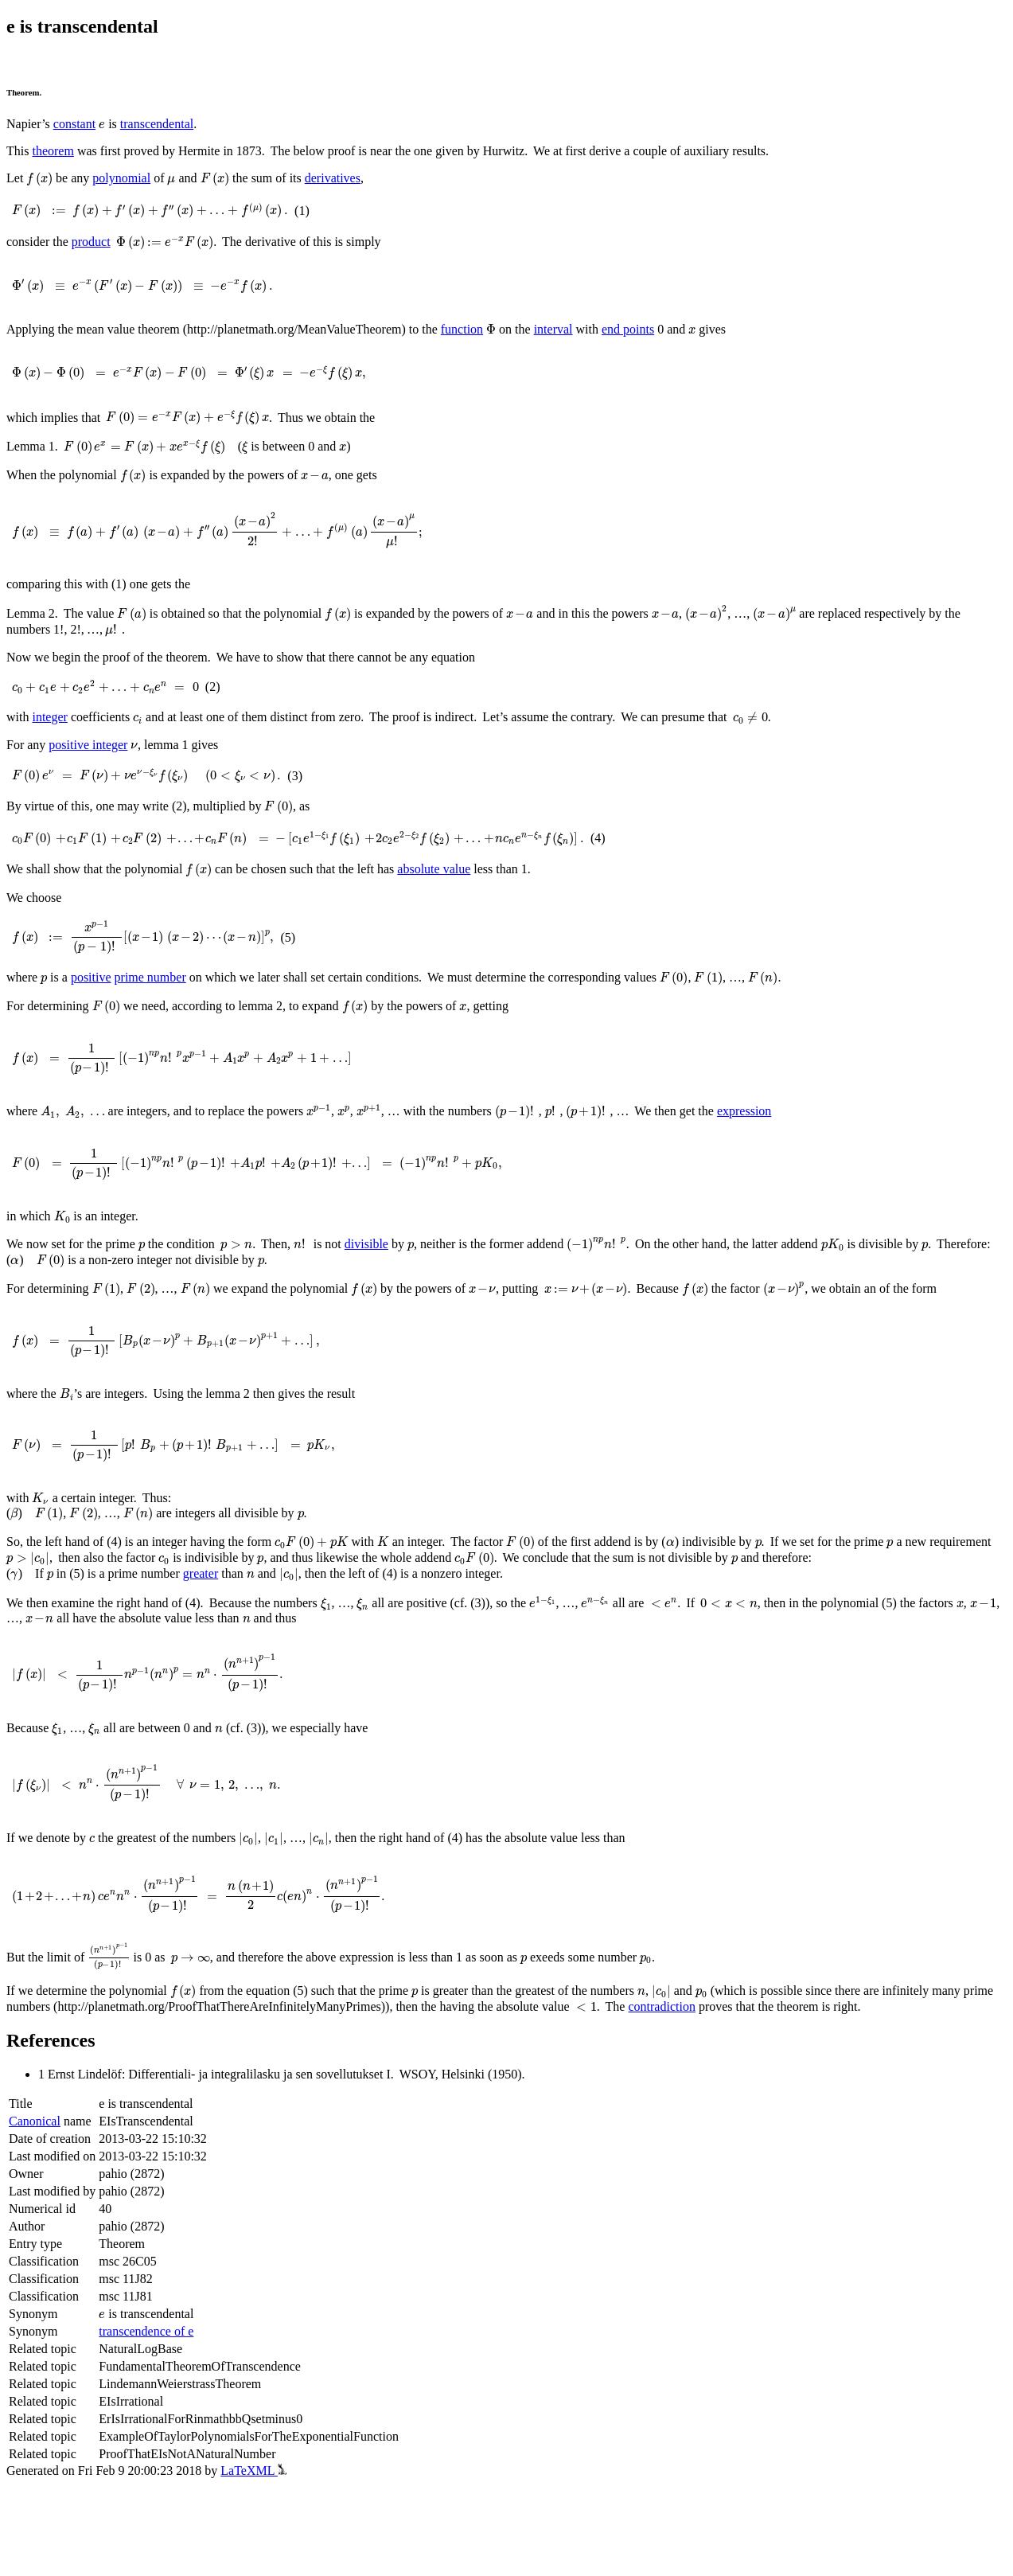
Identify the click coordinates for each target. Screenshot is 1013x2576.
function (462, 332)
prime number (150, 1002)
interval (552, 332)
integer (49, 726)
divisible (361, 1283)
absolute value (425, 893)
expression (723, 1138)
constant (74, 124)
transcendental (156, 124)
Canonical (34, 2212)
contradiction (659, 2097)
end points (628, 332)
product (91, 244)
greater (198, 1634)
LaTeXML (253, 2562)
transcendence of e (146, 2423)
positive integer (88, 759)
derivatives (315, 179)
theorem (52, 151)
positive (91, 1002)
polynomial (113, 179)
